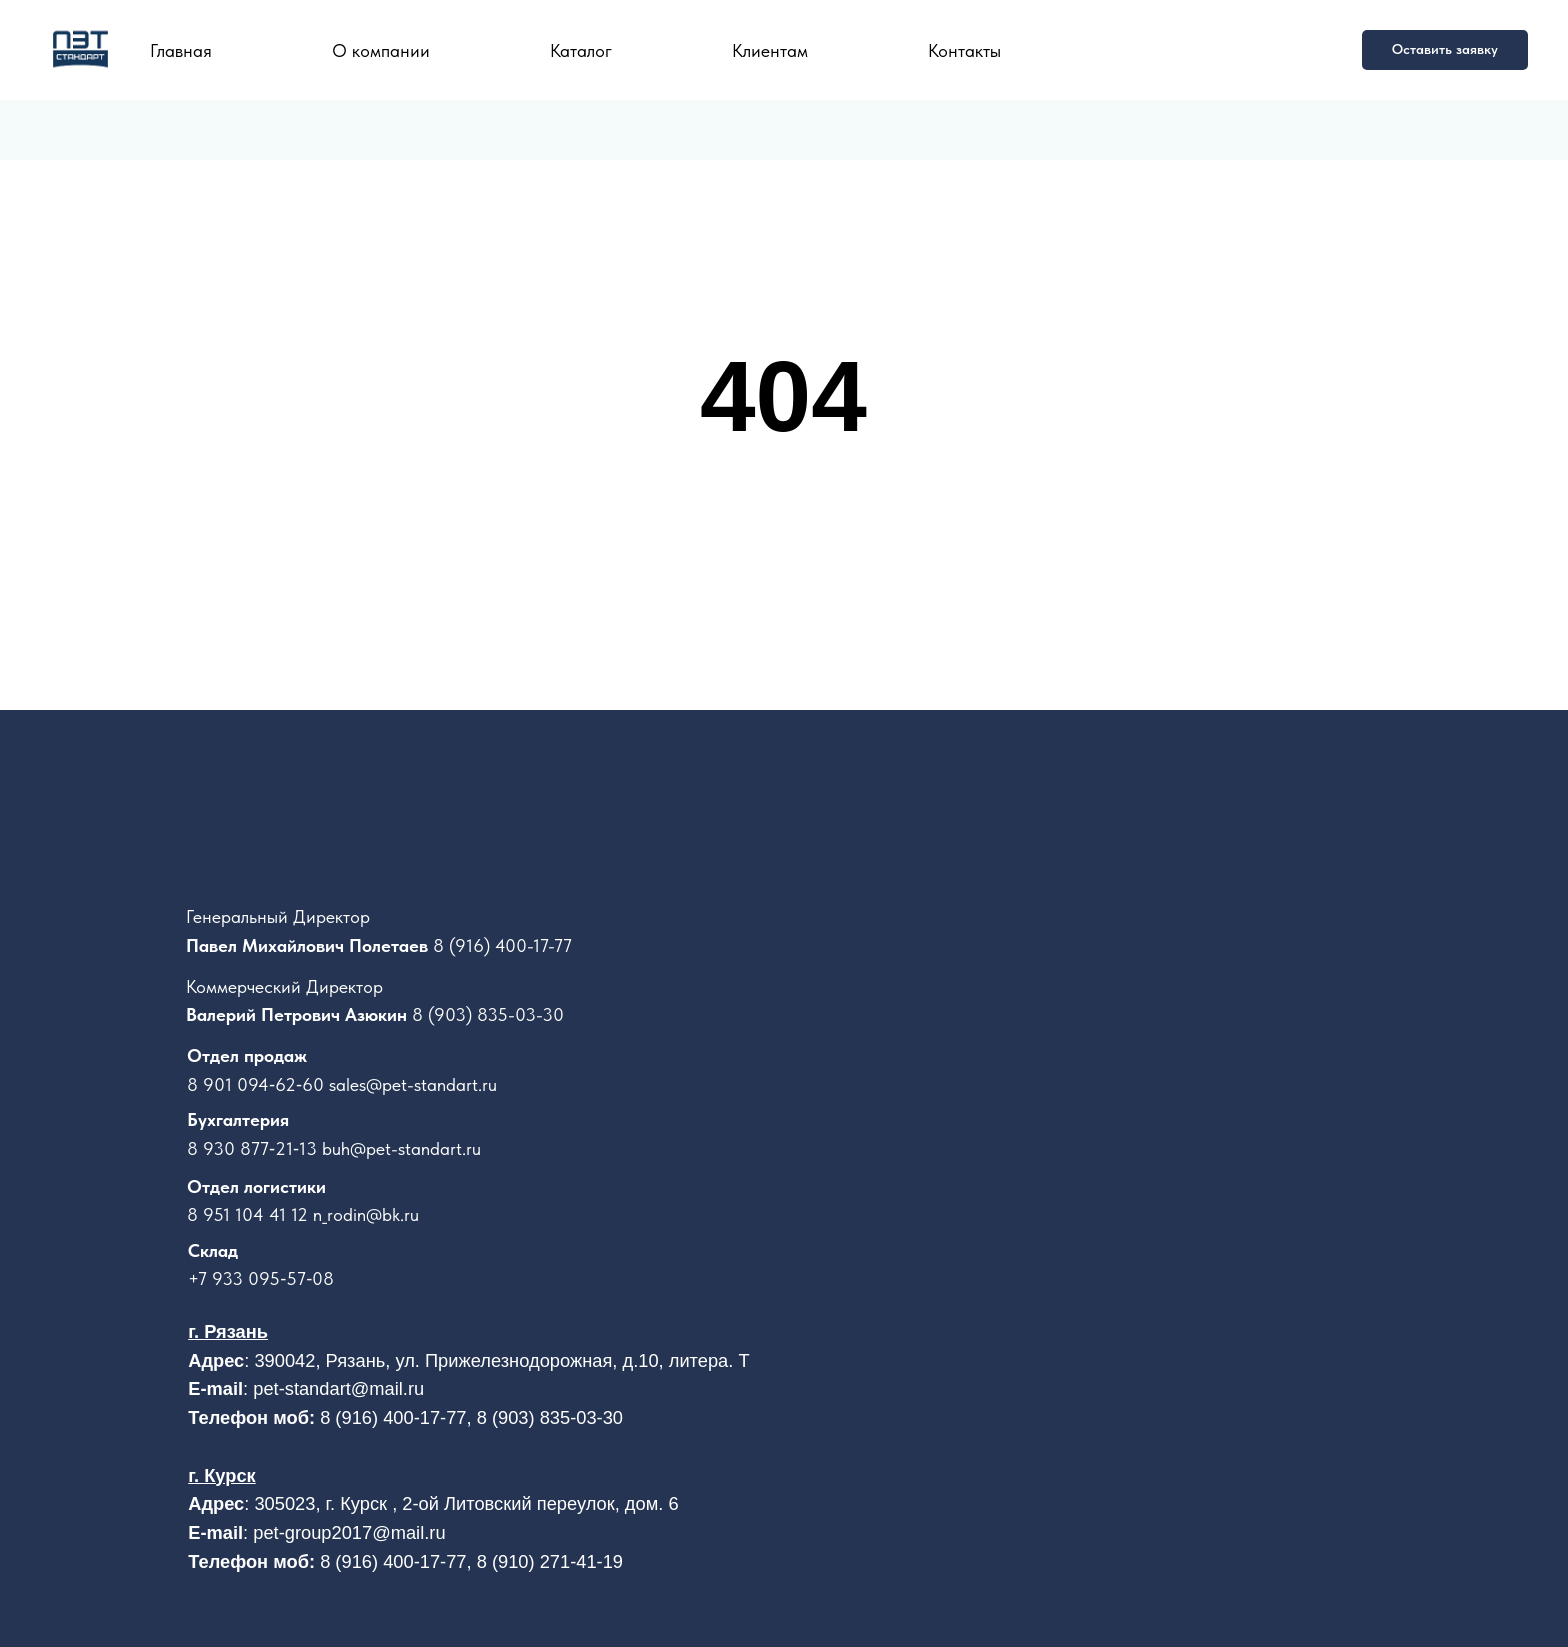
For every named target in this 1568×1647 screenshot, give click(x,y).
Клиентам (770, 50)
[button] (1445, 50)
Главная (181, 50)
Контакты (964, 50)
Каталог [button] (581, 50)
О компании (381, 50)
